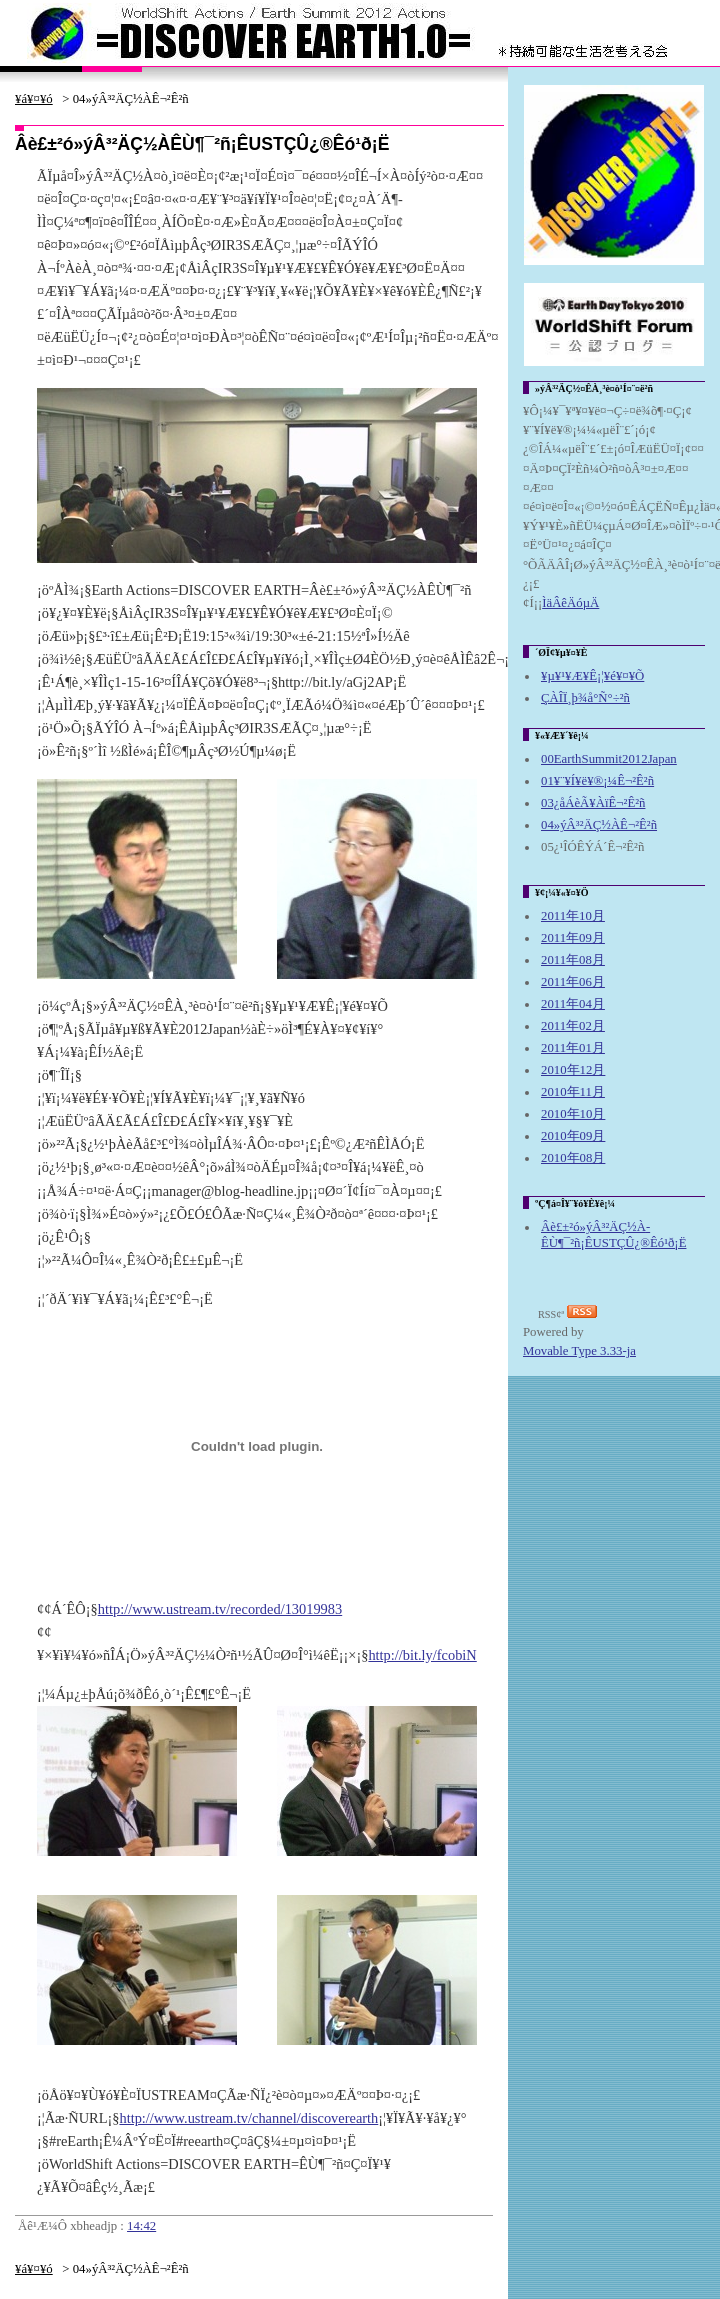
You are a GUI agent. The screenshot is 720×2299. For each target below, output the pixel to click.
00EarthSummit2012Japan (609, 759)
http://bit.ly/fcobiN (422, 1655)
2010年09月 (573, 1136)
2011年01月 (573, 1048)
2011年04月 (573, 1004)
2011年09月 (573, 938)
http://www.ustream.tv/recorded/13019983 (220, 1609)
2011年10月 (573, 916)
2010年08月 (573, 1158)
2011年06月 (573, 982)
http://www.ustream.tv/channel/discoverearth (248, 2118)
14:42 (141, 2226)
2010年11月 (573, 1092)
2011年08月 (573, 960)
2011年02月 (573, 1026)
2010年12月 (573, 1070)
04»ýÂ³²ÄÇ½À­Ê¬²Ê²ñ (599, 825)
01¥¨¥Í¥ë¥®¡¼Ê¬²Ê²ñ (597, 781)
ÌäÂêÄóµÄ (570, 603)
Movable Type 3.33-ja (579, 1351)
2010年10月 (573, 1114)
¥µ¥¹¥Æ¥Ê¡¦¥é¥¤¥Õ (592, 676)
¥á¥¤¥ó (34, 99)
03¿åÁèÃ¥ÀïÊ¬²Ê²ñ (593, 803)
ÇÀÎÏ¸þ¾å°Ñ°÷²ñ (585, 698)
